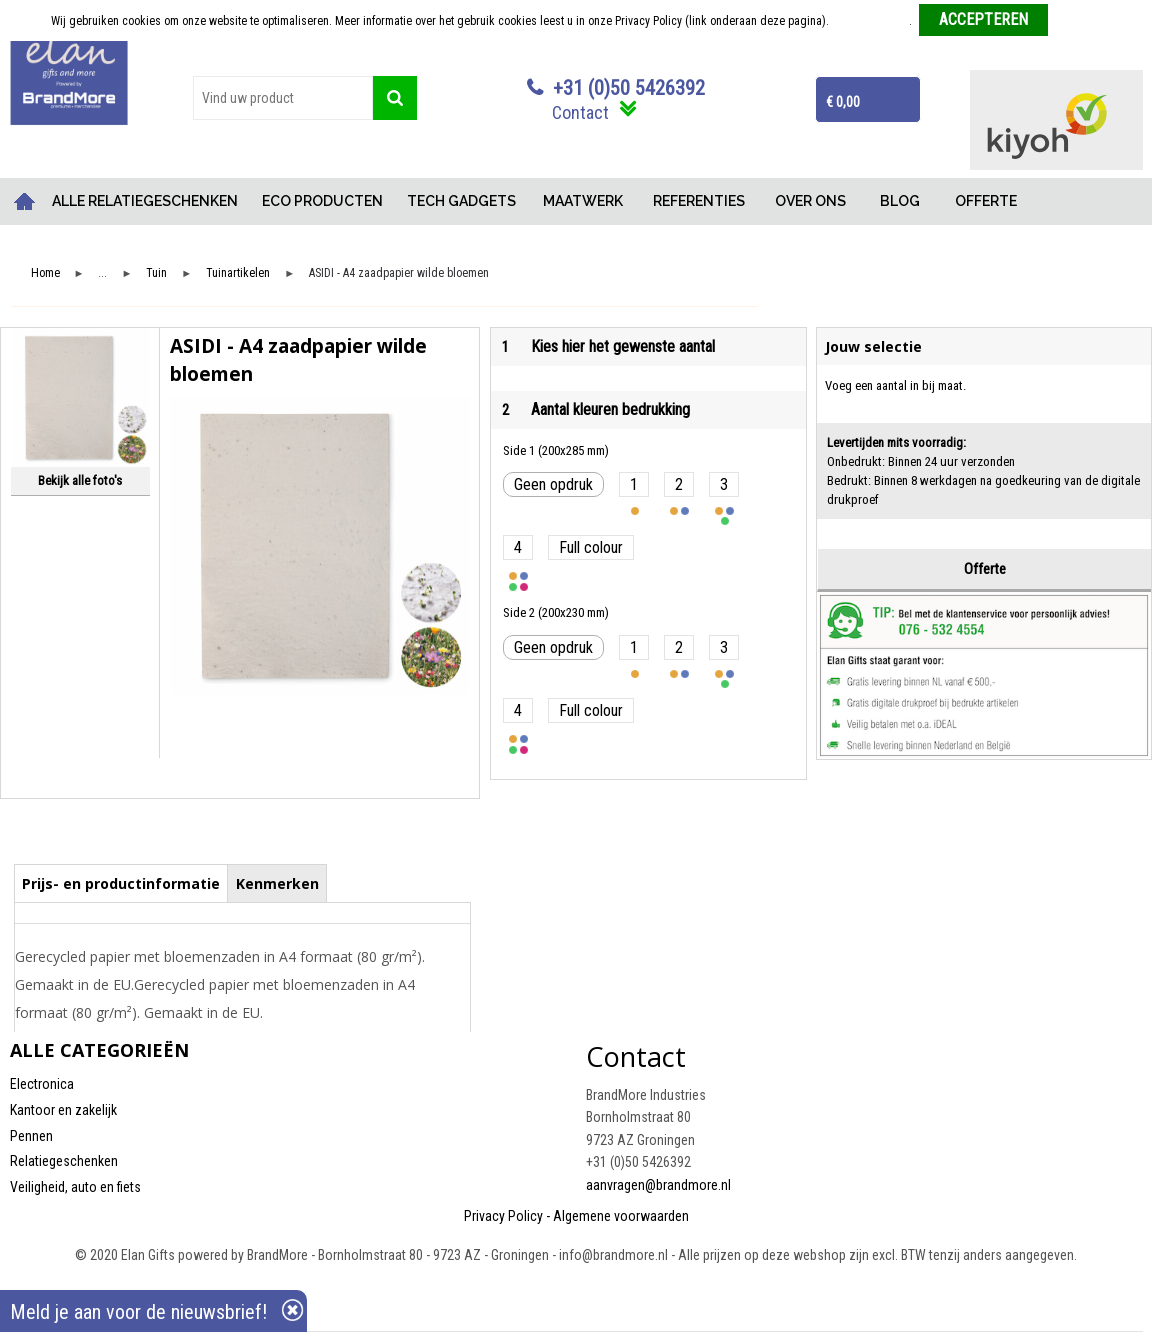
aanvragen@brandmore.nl (658, 1185)
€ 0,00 (843, 102)
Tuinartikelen (238, 273)
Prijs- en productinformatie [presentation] (121, 883)
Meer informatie (870, 21)
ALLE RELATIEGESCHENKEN (145, 201)
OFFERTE (986, 201)
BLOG (900, 201)
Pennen (31, 1136)
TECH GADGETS (461, 201)
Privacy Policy (503, 1216)
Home (25, 201)
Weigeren (1078, 21)
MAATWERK (583, 201)
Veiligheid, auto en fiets (75, 1187)
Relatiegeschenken (64, 1161)
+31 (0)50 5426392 (629, 88)
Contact (580, 112)
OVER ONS (810, 201)
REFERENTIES (699, 201)
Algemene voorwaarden (621, 1216)
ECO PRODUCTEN (322, 201)
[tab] (121, 883)
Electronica (42, 1084)
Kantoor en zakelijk (63, 1110)
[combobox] (283, 98)
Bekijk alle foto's (80, 480)
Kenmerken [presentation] (277, 883)
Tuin (156, 273)
